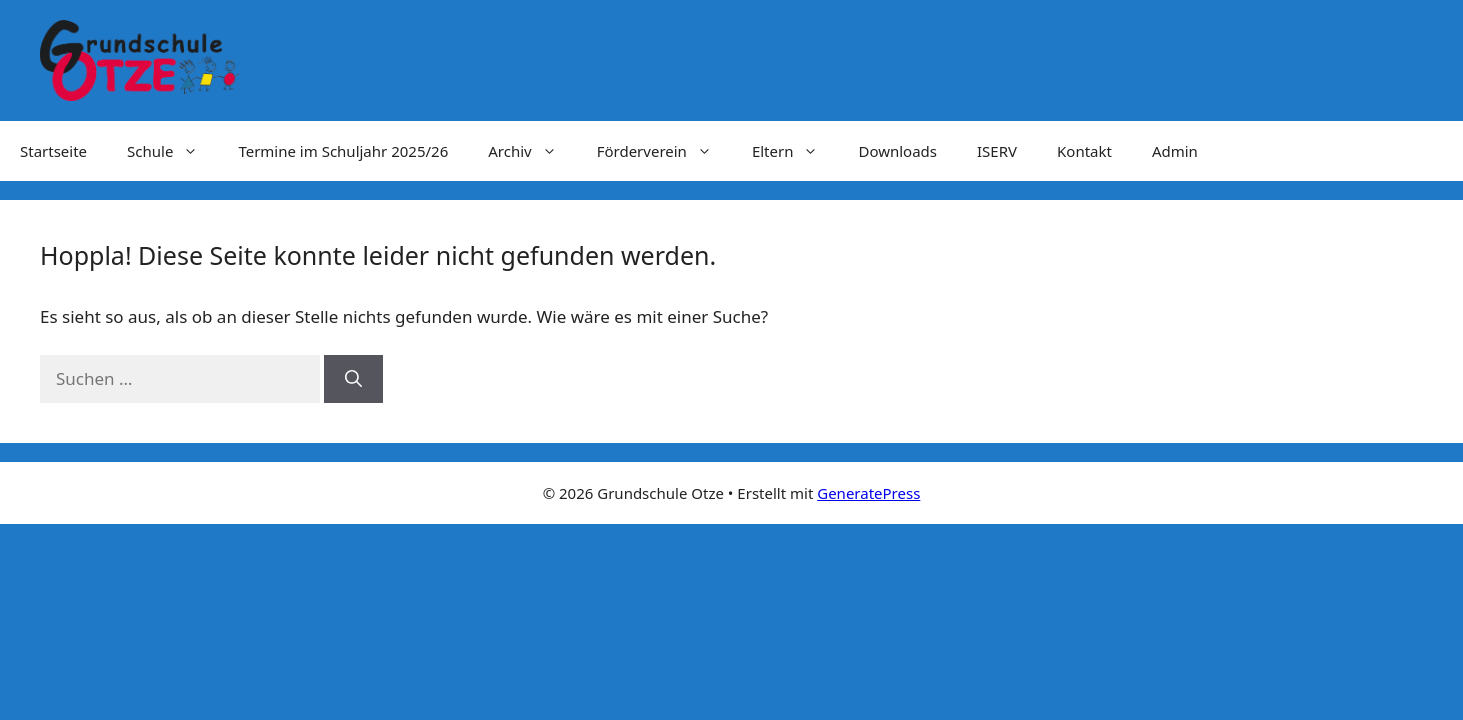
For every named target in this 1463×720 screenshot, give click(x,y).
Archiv (532, 151)
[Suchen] (353, 379)
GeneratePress (868, 493)
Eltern (795, 151)
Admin (1175, 151)
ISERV (997, 151)
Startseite (53, 151)
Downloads (897, 151)
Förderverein (664, 151)
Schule (172, 151)
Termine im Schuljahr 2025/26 (343, 151)
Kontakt (1084, 151)
